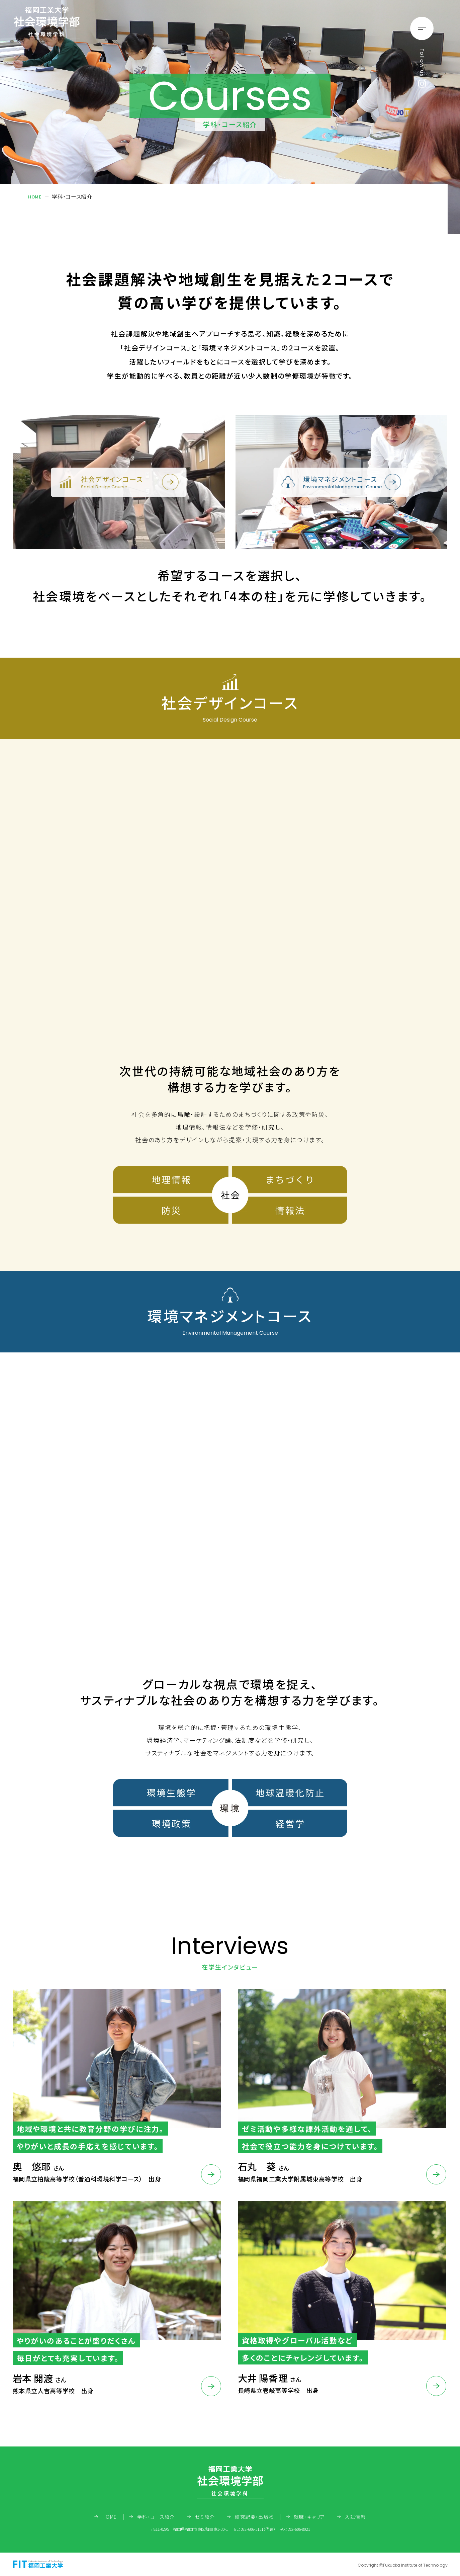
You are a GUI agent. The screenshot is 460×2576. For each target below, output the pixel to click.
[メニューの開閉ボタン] (422, 28)
